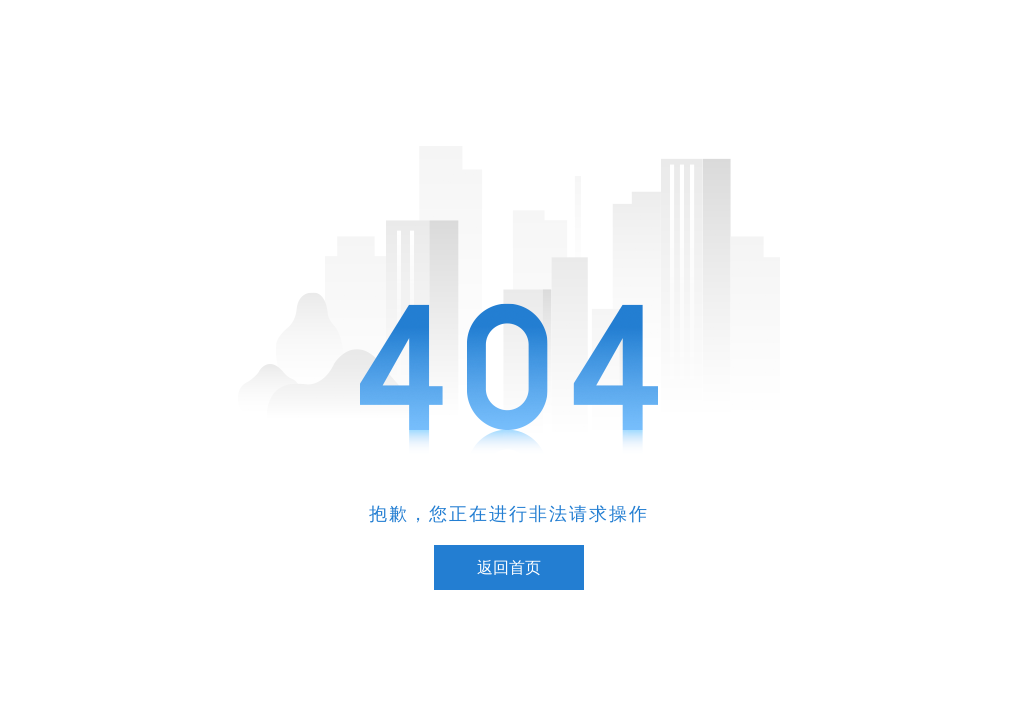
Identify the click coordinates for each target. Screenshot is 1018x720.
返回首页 (509, 567)
